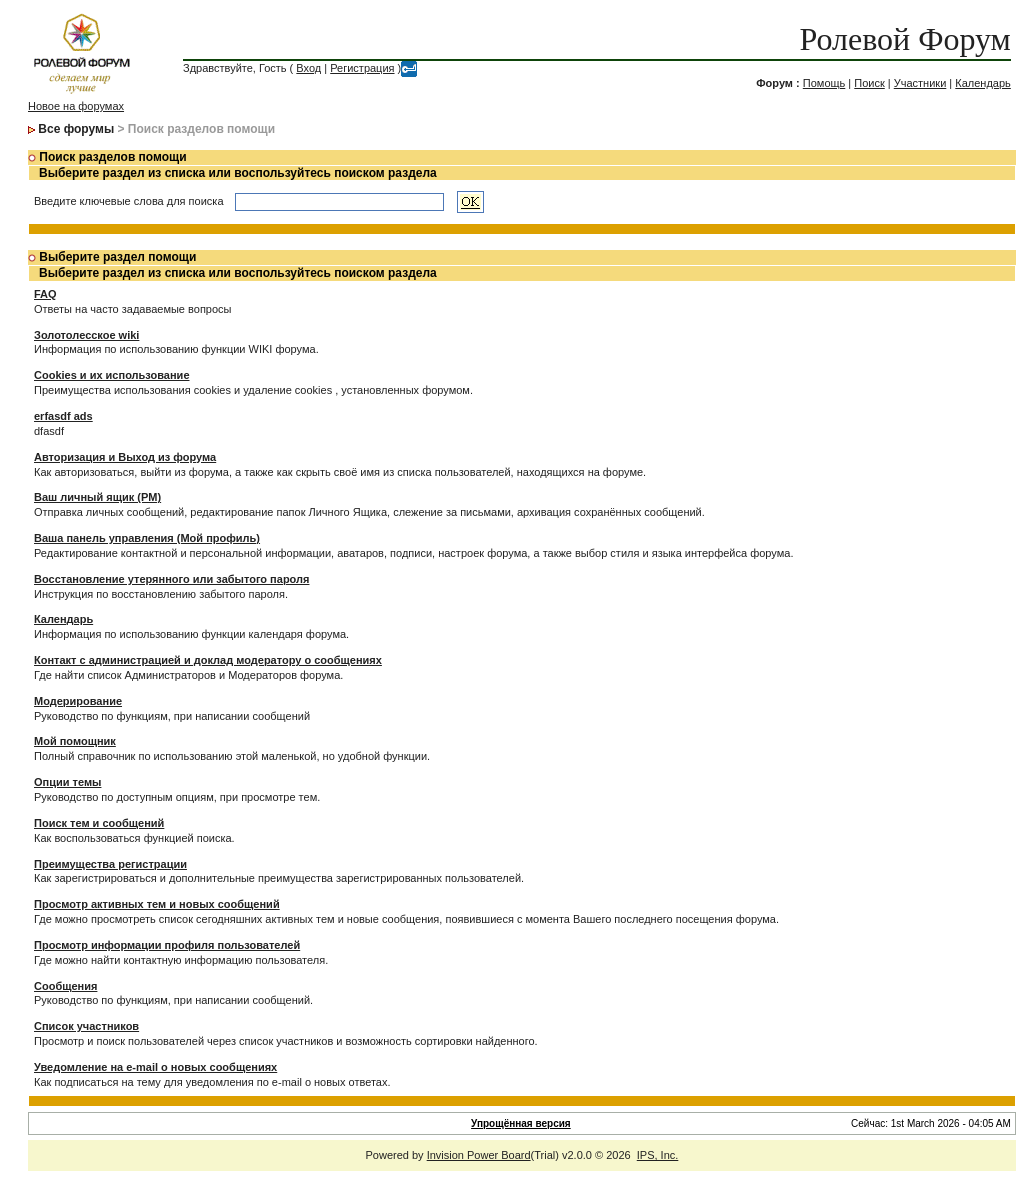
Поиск (869, 83)
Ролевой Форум (904, 39)
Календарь (983, 83)
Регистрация (362, 68)
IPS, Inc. (658, 1155)
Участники (920, 83)
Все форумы (76, 129)
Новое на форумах (76, 106)
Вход (308, 68)
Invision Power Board (479, 1155)
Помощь (824, 83)
